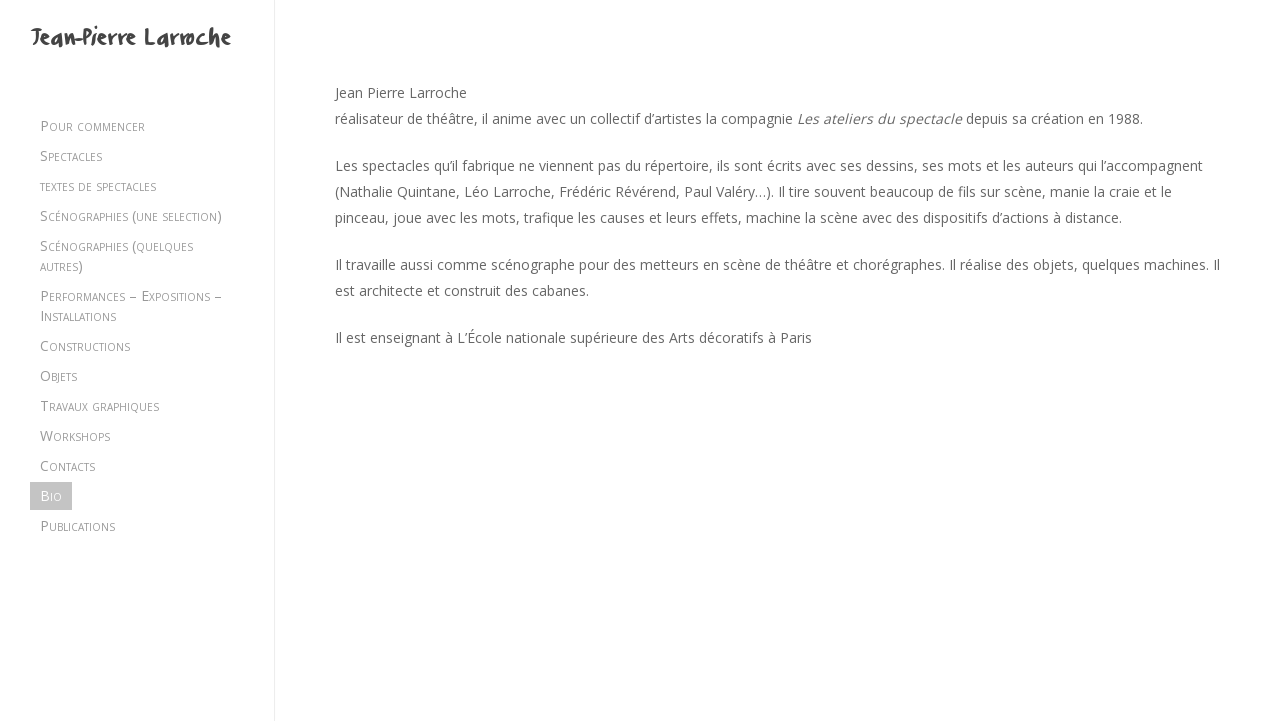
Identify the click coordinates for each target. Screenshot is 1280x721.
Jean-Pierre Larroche (130, 41)
